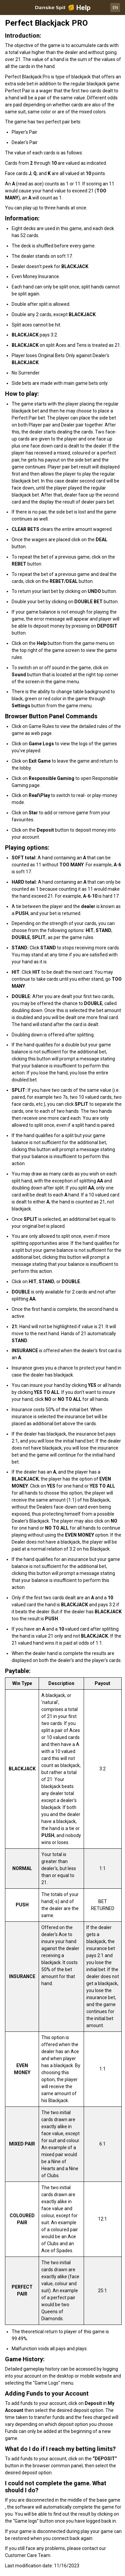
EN (115, 7)
